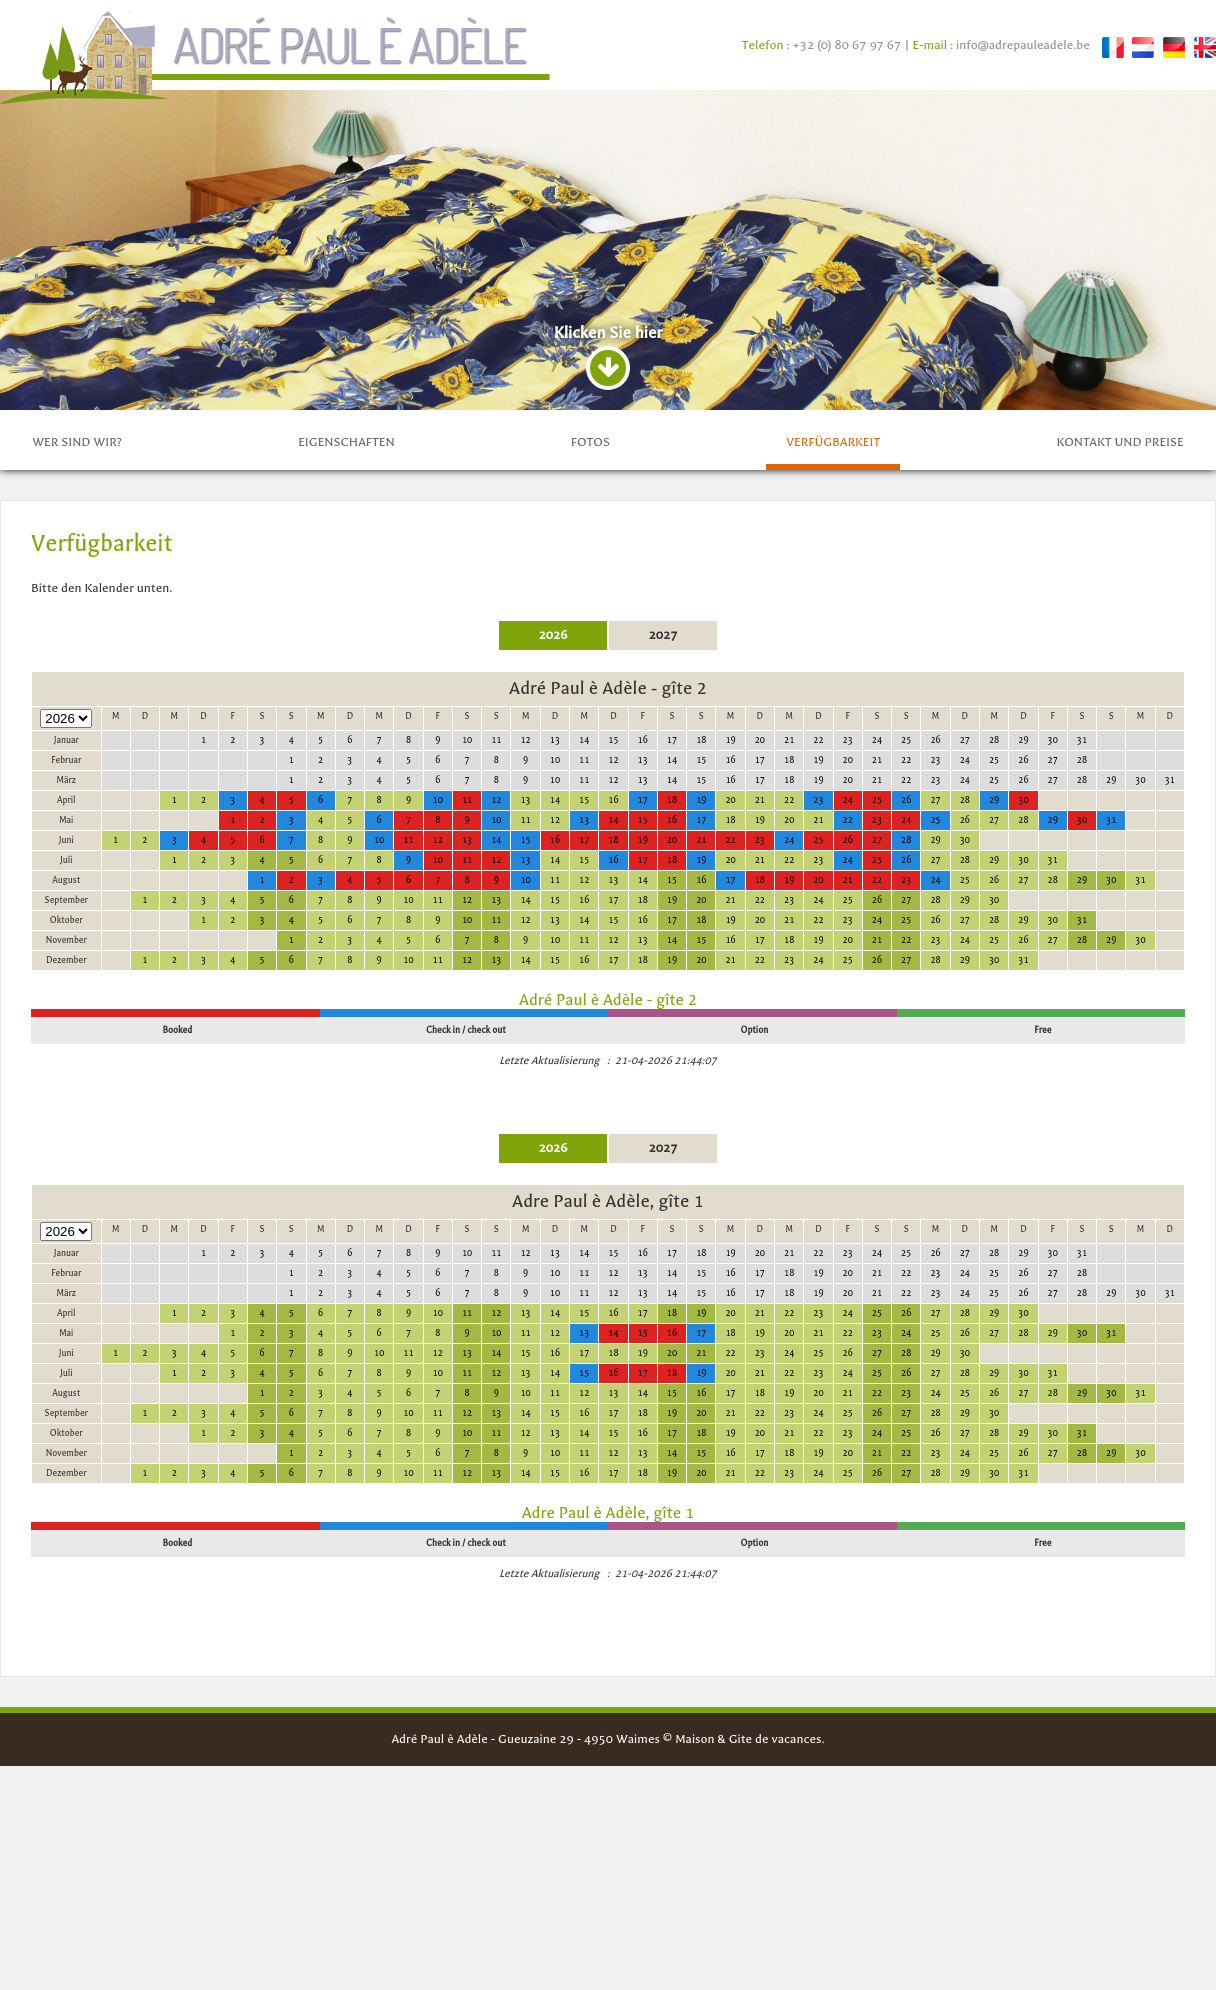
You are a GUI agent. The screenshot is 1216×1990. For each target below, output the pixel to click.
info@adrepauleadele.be (1023, 45)
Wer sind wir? (77, 702)
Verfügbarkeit (833, 702)
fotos (590, 702)
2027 (663, 895)
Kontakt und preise (1119, 702)
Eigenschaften (346, 702)
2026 (553, 895)
